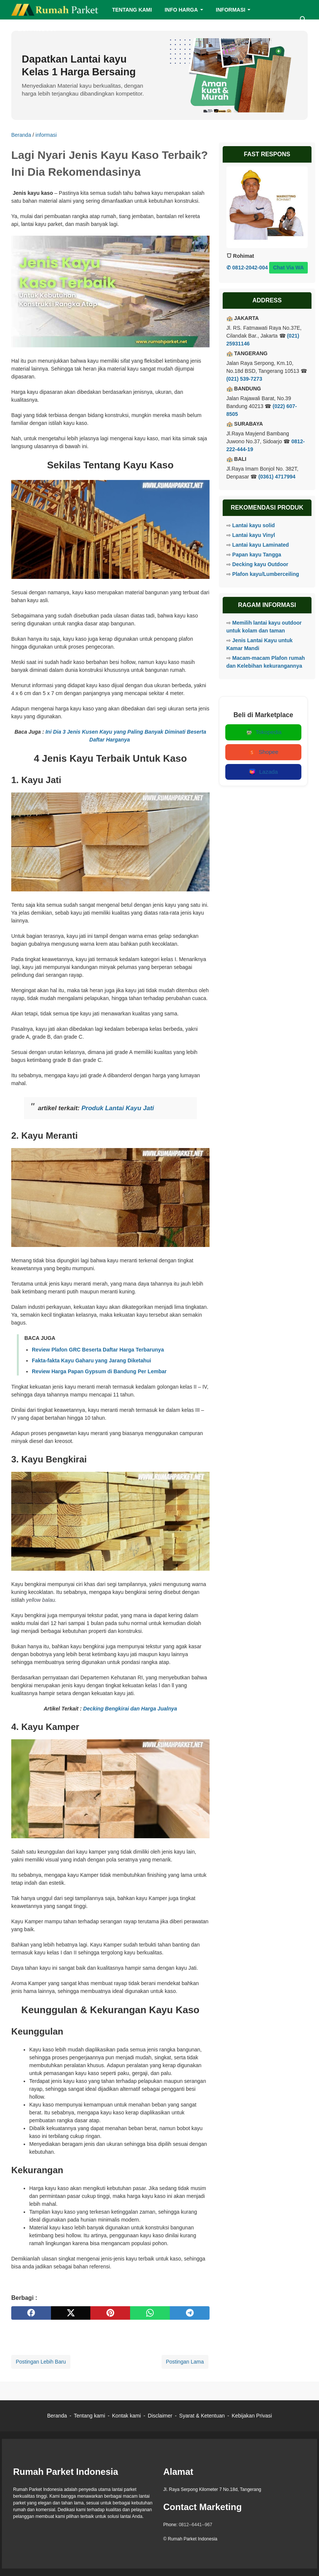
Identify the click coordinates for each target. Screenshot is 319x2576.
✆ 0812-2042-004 (247, 268)
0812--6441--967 (195, 2524)
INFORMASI (231, 10)
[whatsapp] (150, 2313)
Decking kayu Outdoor (260, 564)
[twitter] (71, 2313)
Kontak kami (126, 2416)
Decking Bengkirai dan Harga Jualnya (130, 1709)
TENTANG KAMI (132, 10)
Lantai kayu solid (253, 525)
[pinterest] (110, 2313)
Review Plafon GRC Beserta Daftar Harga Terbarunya (98, 1350)
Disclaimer (160, 2416)
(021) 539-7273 (244, 379)
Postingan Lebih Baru (41, 2362)
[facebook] (31, 2313)
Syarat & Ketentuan (202, 2416)
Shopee (263, 752)
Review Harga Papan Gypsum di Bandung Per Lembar (99, 1371)
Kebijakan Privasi (252, 2416)
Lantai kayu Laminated (260, 545)
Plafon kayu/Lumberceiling (265, 574)
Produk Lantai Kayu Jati (117, 1108)
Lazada (263, 772)
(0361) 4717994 (276, 477)
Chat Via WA (288, 268)
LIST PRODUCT (37, 29)
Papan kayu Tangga (256, 555)
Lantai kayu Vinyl (253, 535)
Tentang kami (89, 2416)
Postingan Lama (185, 2362)
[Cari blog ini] (303, 19)
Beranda (57, 2416)
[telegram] (190, 2313)
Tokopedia (263, 732)
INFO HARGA (181, 10)
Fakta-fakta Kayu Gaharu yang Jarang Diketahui (91, 1361)
